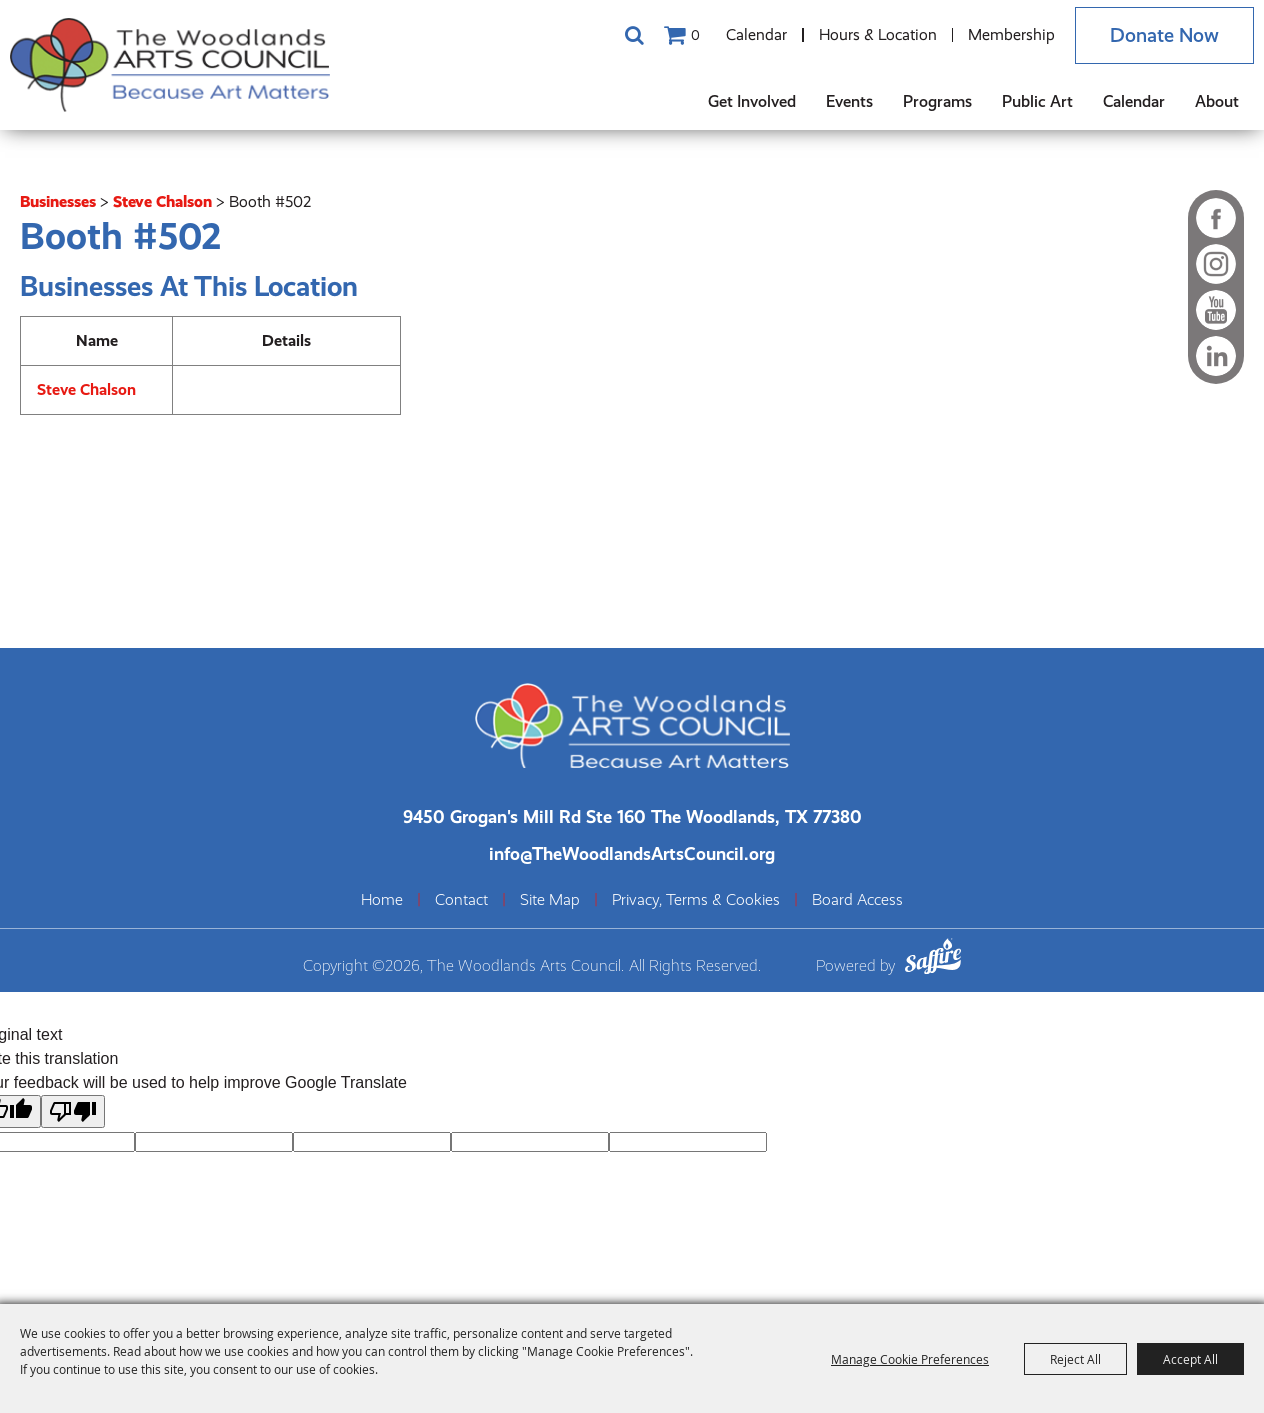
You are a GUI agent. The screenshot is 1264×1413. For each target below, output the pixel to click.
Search (634, 35)
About (1217, 101)
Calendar (756, 34)
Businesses (58, 201)
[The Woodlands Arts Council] (170, 65)
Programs (937, 101)
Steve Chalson (162, 201)
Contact (461, 900)
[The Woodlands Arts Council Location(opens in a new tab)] (632, 816)
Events (849, 101)
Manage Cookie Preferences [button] (910, 1359)
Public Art (1037, 101)
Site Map (550, 900)
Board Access (857, 900)
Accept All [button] (1190, 1359)
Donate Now (1164, 35)
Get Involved (752, 101)
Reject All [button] (1075, 1359)
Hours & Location (878, 34)
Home (382, 900)
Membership (1011, 34)
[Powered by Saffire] (933, 959)
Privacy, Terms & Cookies (696, 900)
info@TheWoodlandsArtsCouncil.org (632, 853)
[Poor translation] (73, 1111)
